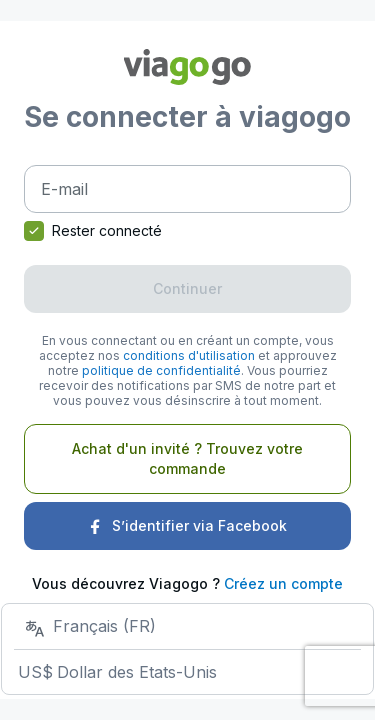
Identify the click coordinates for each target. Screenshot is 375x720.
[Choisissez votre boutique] (187, 648)
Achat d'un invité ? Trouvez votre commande (187, 458)
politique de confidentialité (161, 370)
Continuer (187, 288)
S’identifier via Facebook (187, 525)
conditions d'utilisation (189, 355)
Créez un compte (283, 583)
